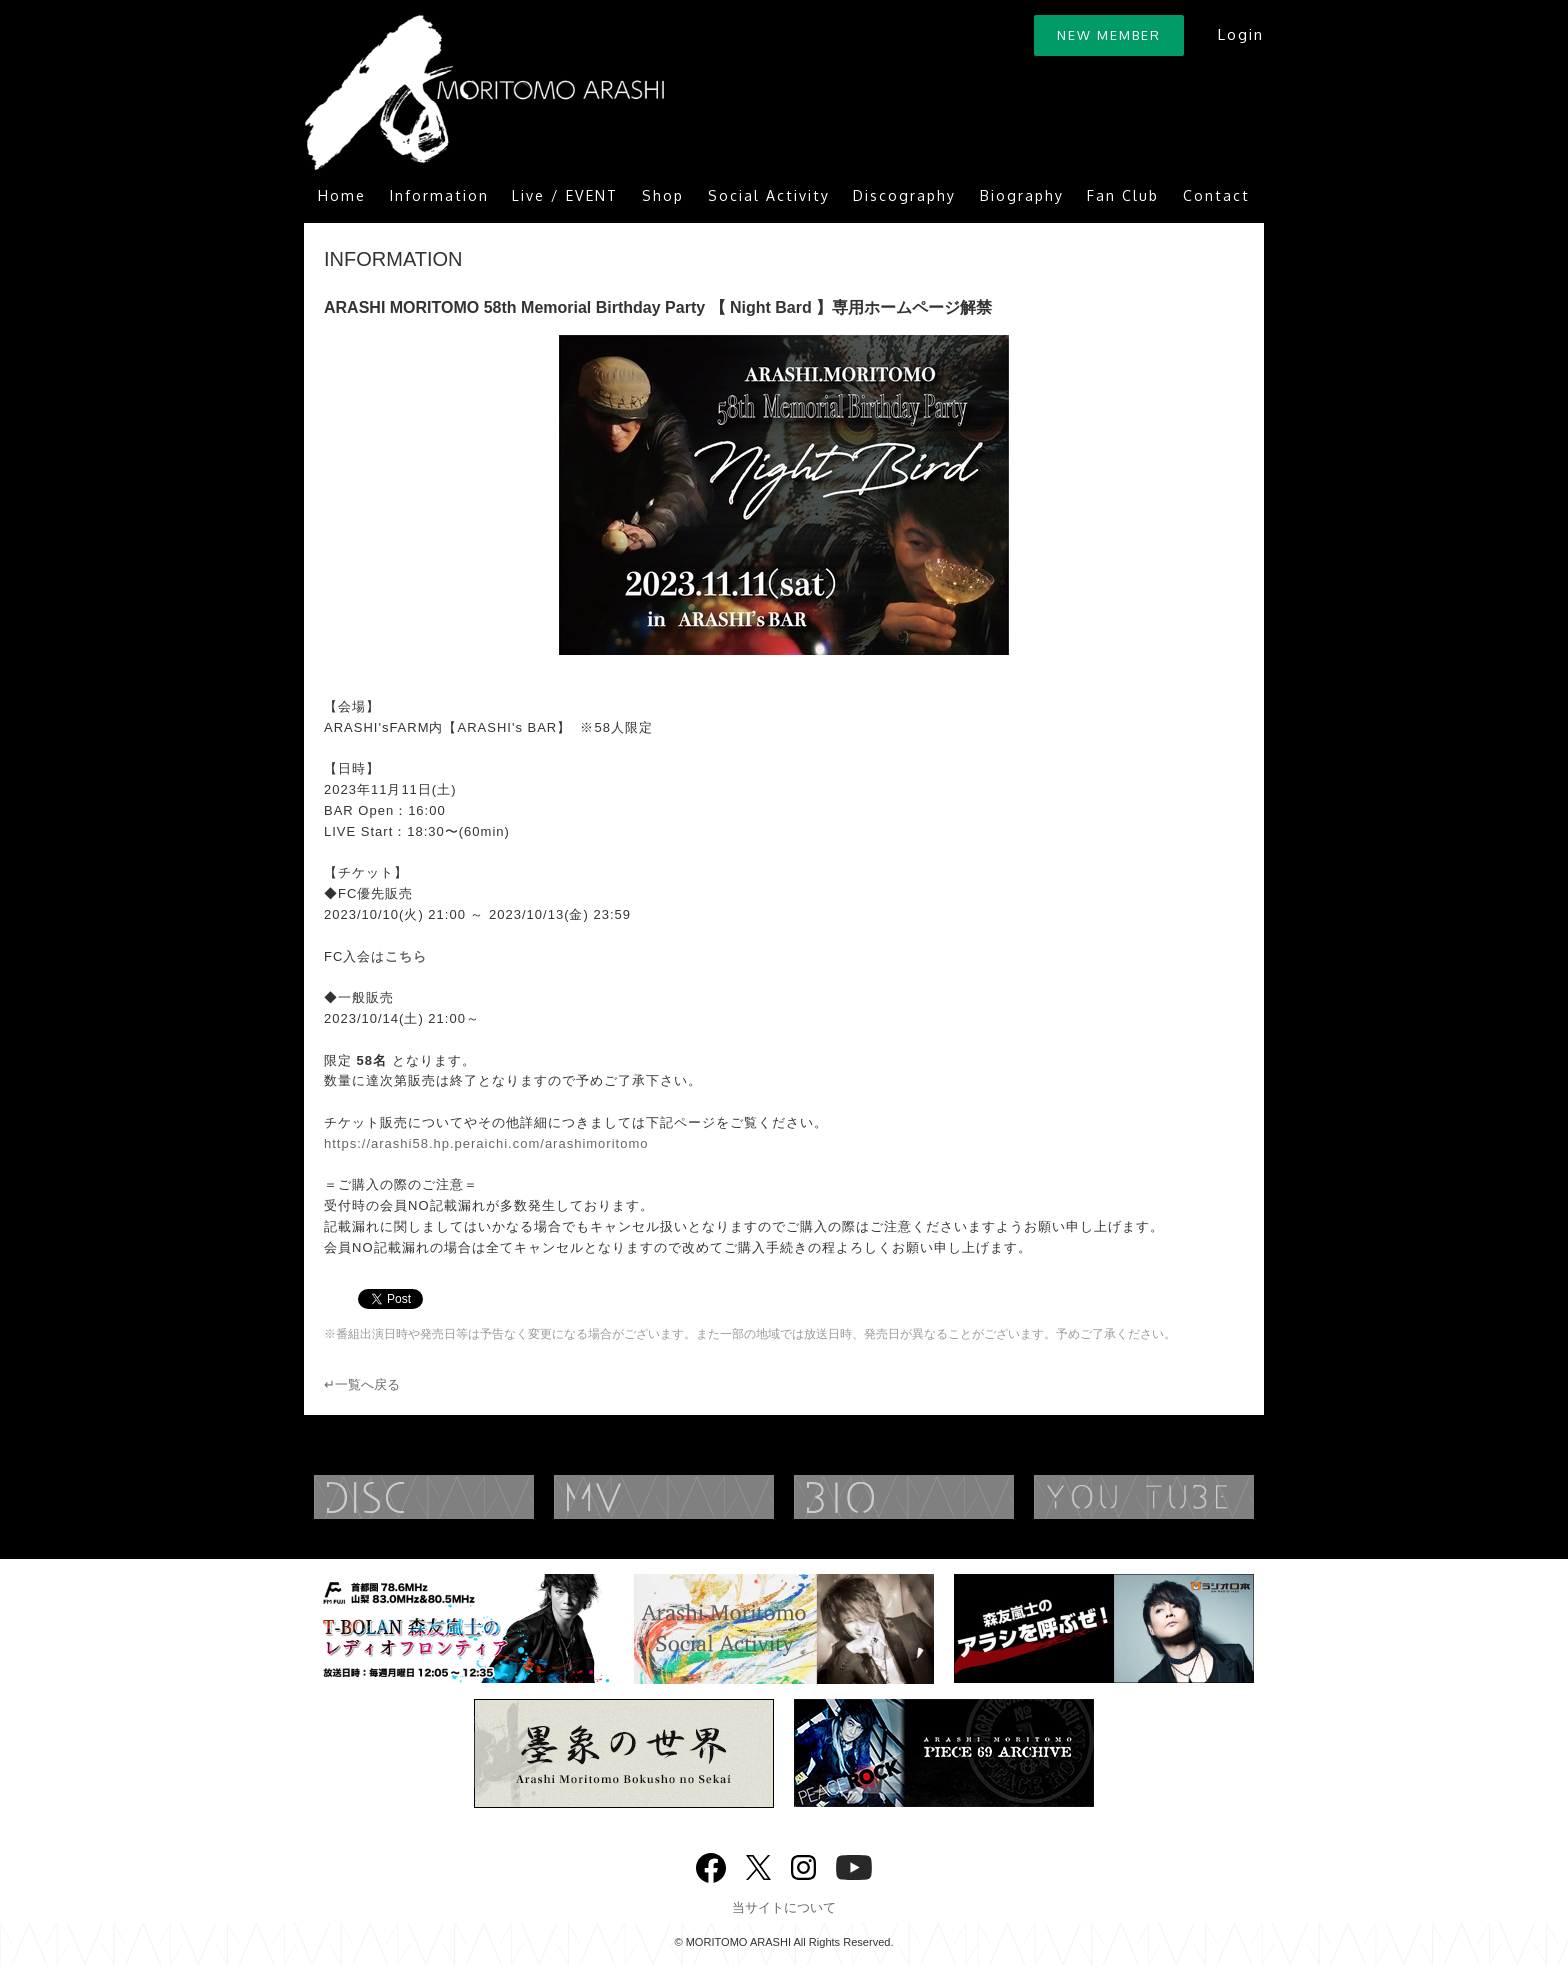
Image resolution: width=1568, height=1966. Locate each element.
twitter (758, 1865)
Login (1240, 34)
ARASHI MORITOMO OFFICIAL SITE (484, 92)
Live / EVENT (565, 195)
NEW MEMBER (1109, 35)
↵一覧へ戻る (362, 1384)
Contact (1216, 195)
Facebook (711, 1863)
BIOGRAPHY (944, 1497)
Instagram (803, 1865)
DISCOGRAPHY (464, 1497)
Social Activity (769, 195)
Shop (663, 195)
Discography (904, 195)
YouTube (1184, 1497)
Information (439, 195)
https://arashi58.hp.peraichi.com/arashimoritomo (486, 1143)
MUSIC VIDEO (704, 1497)
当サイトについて (784, 1907)
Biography (1022, 195)
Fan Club (1123, 195)
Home (342, 195)
